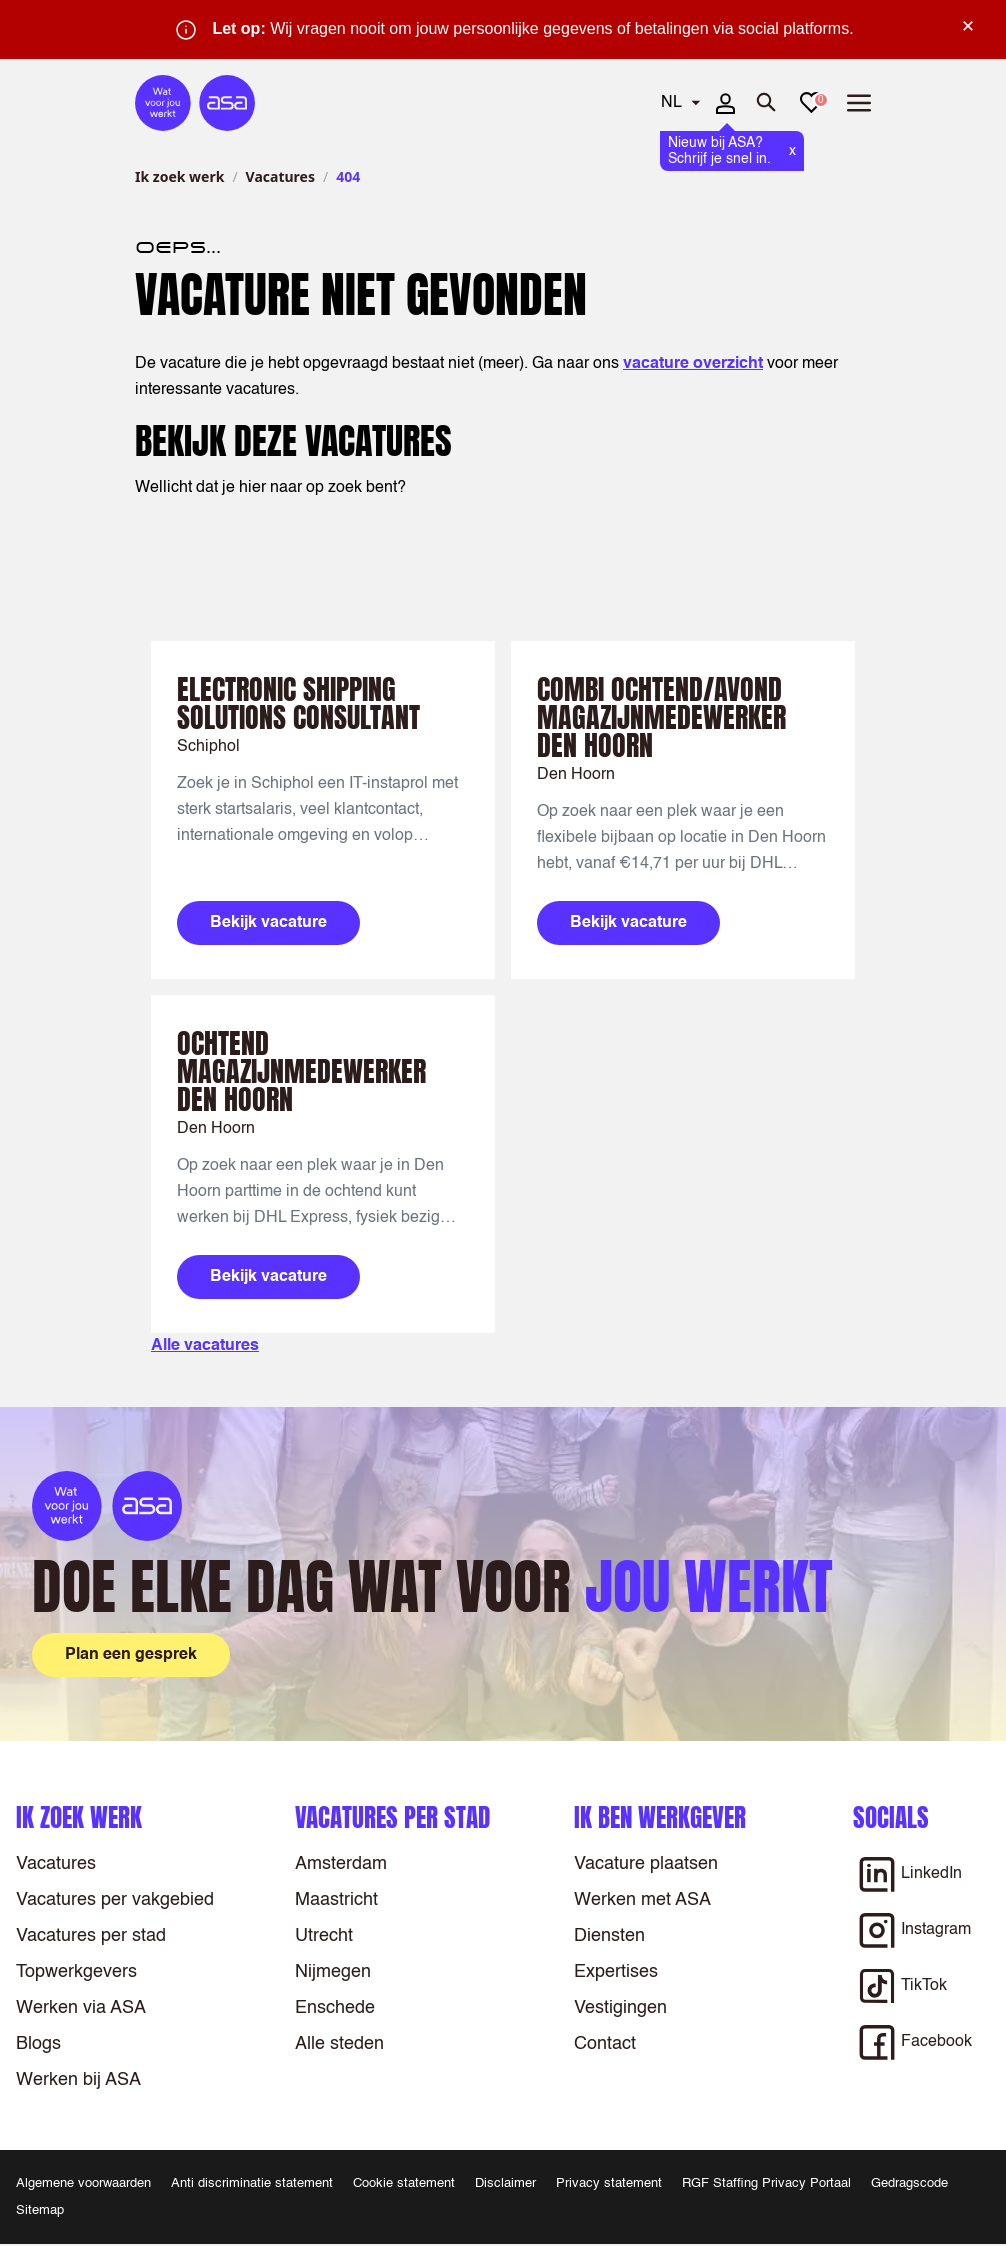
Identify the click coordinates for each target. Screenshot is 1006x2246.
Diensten (609, 1936)
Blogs (38, 2044)
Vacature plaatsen (646, 1864)
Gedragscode (909, 2183)
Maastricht (336, 1900)
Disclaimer (505, 2183)
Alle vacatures (205, 1346)
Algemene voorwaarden (83, 2183)
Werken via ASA (81, 2008)
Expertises (616, 1972)
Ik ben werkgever (660, 1817)
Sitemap (40, 2210)
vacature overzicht (693, 364)
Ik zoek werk (179, 176)
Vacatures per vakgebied (115, 1900)
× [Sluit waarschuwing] (968, 26)
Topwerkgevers (76, 1972)
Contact (605, 2044)
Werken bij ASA (78, 2080)
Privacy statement (609, 2183)
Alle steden (339, 2044)
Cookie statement (404, 2183)
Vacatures (280, 176)
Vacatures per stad (91, 1936)
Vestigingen (620, 2008)
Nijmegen (333, 1972)
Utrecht (324, 1936)
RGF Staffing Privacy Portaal (766, 2183)
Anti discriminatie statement (252, 2183)
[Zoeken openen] (767, 103)
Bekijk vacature (268, 923)
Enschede (335, 2008)
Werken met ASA (642, 1900)
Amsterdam (341, 1864)
